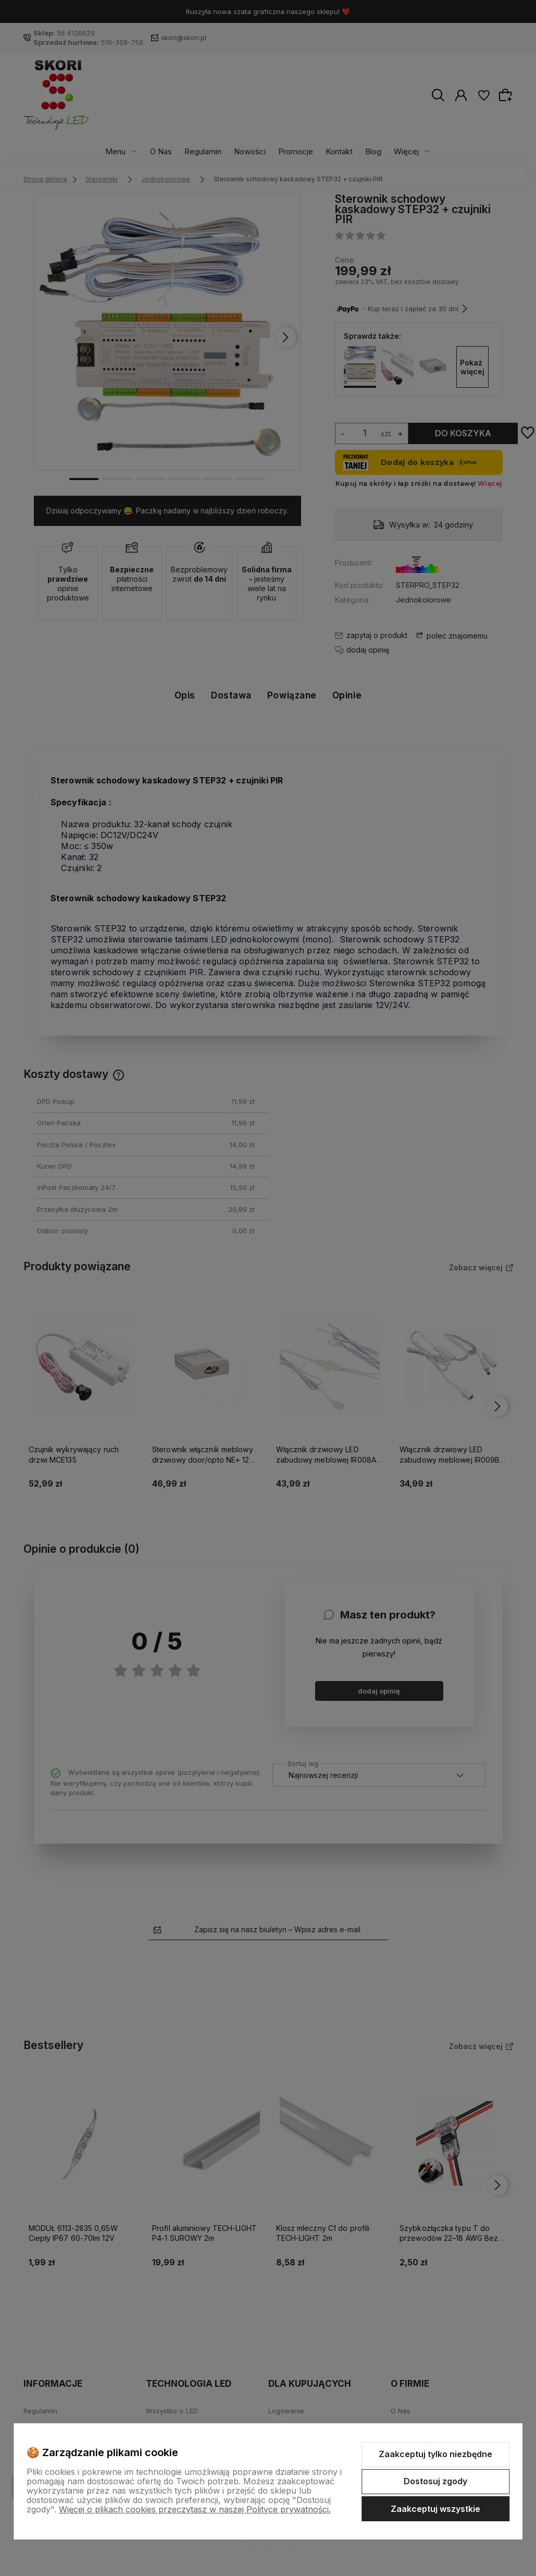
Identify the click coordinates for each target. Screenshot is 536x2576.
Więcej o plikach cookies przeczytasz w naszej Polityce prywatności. (195, 2509)
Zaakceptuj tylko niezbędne (435, 2454)
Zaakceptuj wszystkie (435, 2509)
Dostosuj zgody (435, 2481)
